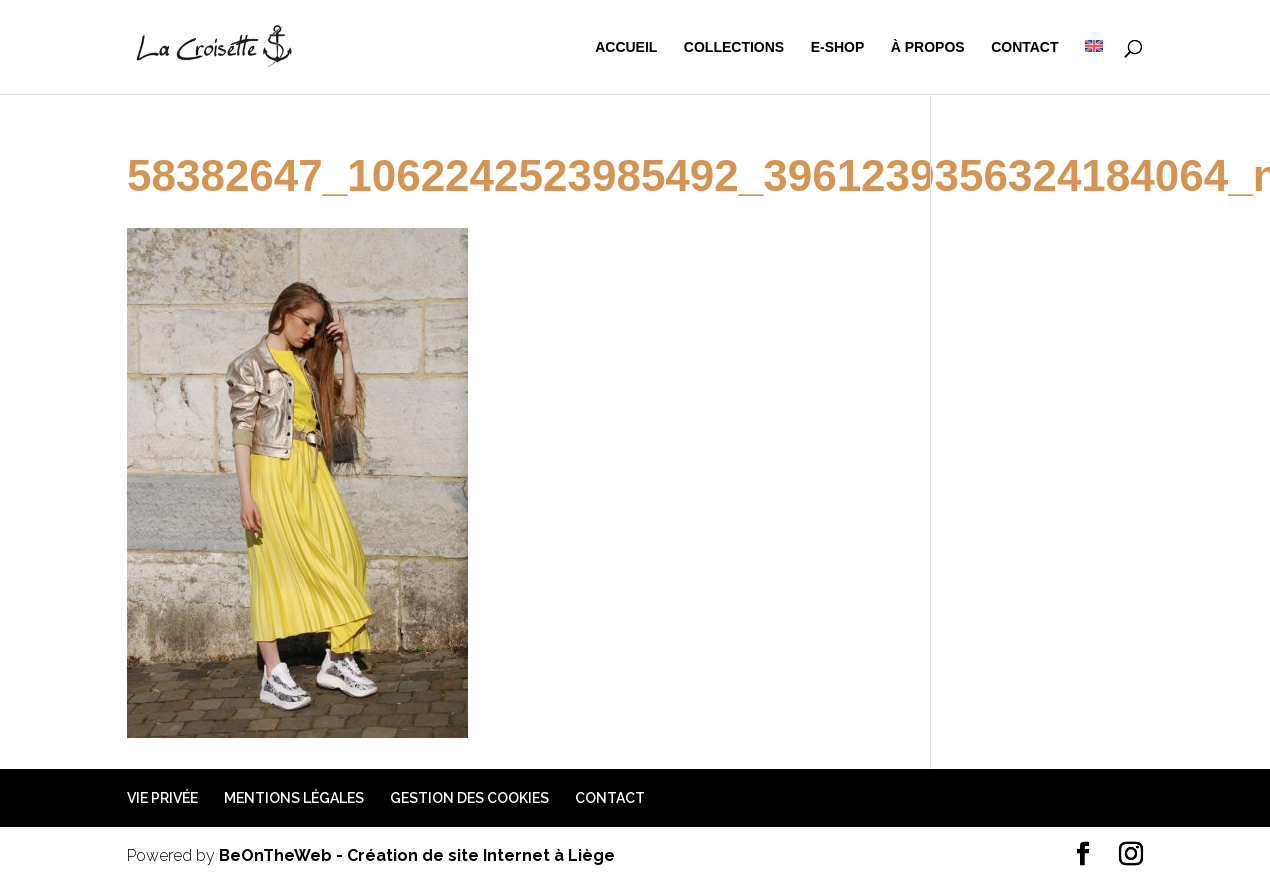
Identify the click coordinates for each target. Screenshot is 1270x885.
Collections (734, 47)
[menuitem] (1094, 67)
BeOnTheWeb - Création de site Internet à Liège (417, 855)
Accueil (626, 47)
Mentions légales (294, 798)
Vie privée (162, 798)
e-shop (838, 47)
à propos (928, 47)
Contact (1024, 47)
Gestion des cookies (469, 798)
